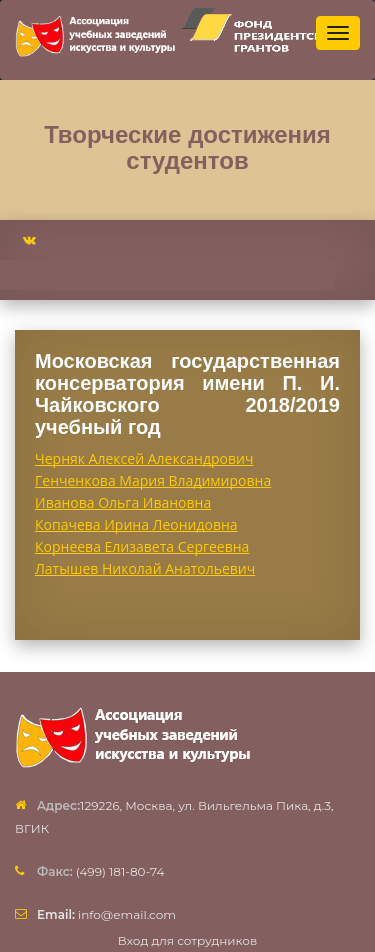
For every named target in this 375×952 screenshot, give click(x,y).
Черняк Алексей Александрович (144, 458)
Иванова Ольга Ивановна (123, 502)
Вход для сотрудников (188, 940)
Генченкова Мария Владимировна (153, 480)
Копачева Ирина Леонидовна (136, 524)
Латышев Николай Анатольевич (145, 568)
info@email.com (106, 914)
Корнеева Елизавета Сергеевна (142, 546)
